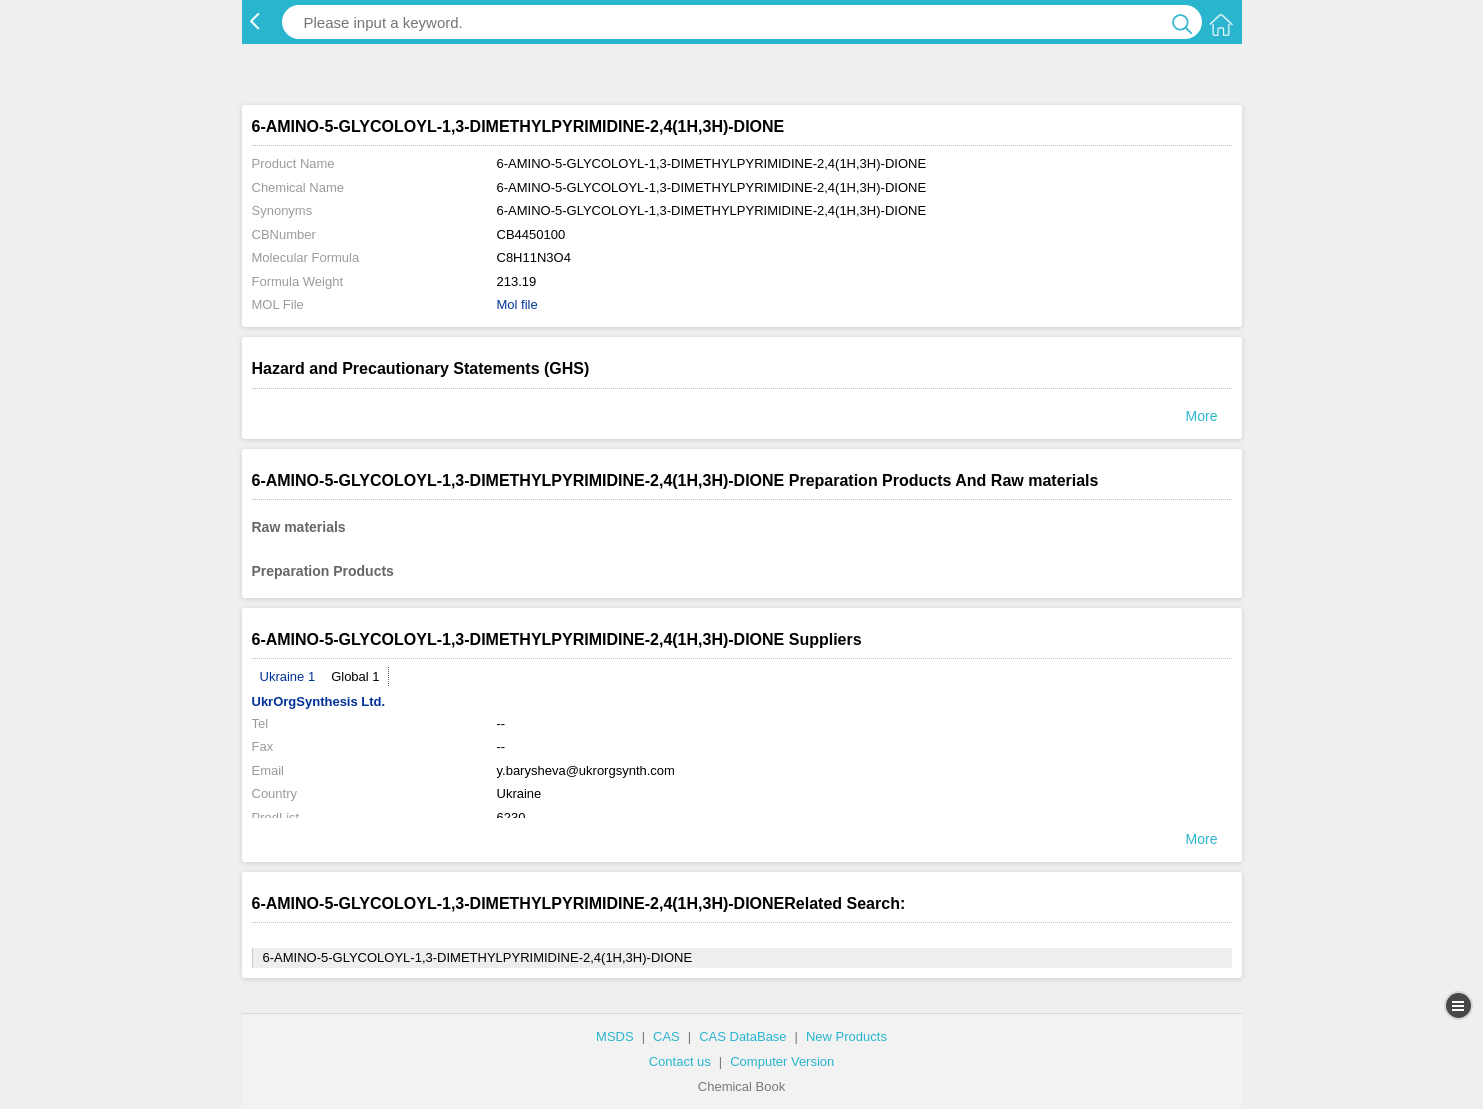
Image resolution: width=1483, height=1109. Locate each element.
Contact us (680, 1061)
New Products (846, 1036)
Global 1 (355, 676)
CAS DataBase (742, 1036)
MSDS (615, 1036)
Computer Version (782, 1061)
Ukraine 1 (288, 676)
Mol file (517, 304)
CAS (666, 1036)
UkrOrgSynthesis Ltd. (319, 701)
